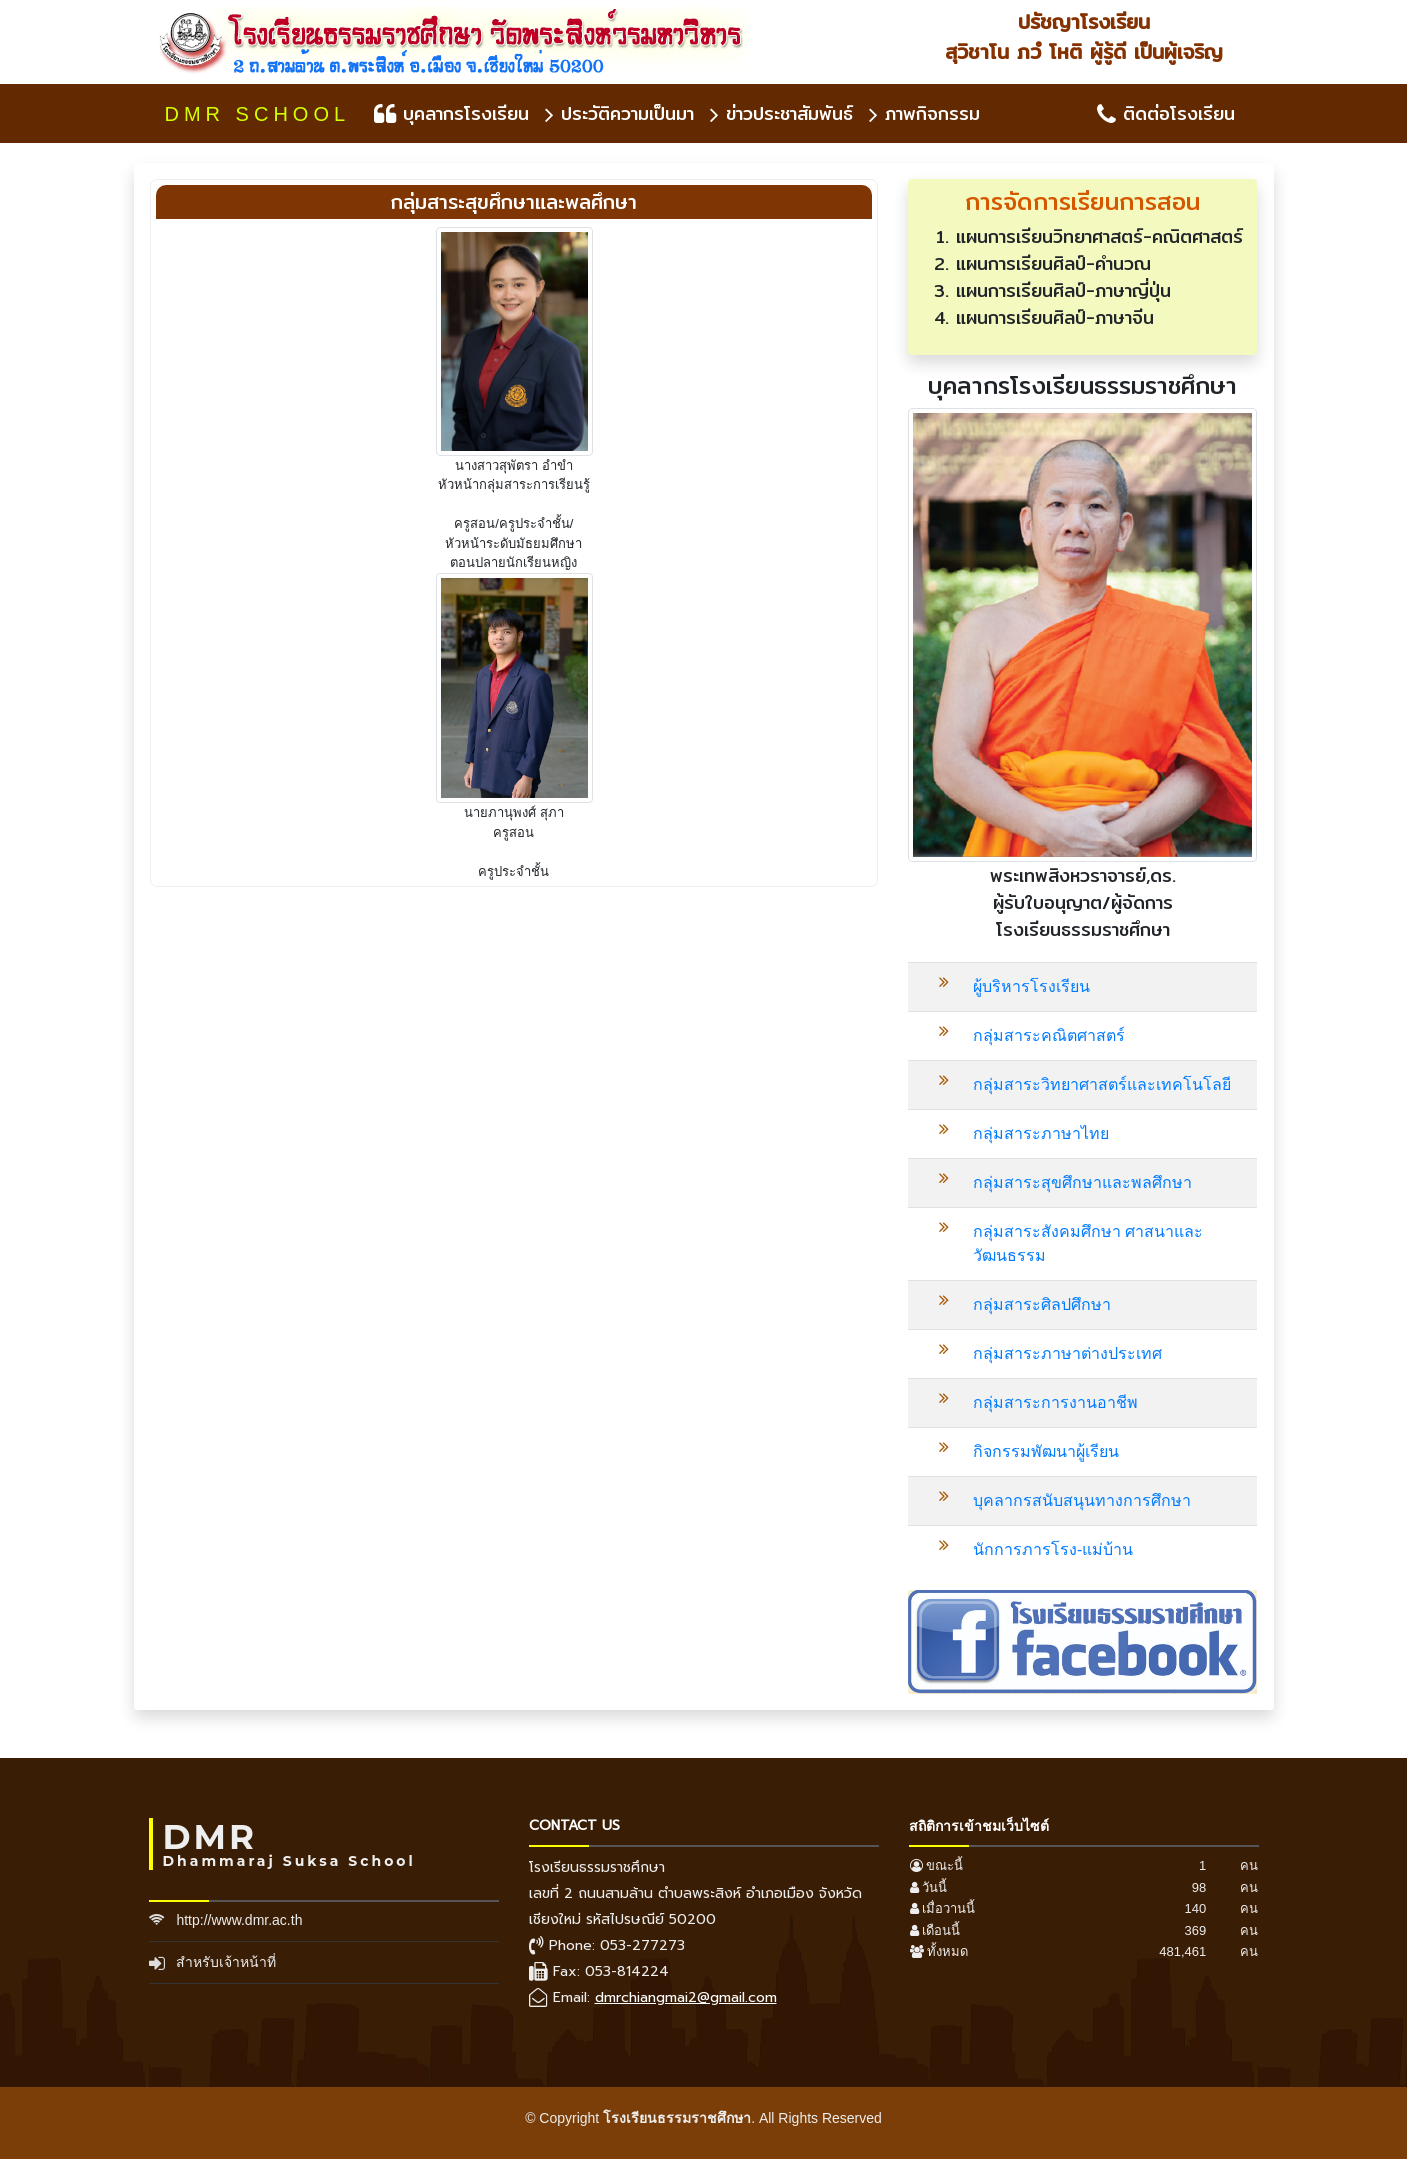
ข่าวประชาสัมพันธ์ (781, 113)
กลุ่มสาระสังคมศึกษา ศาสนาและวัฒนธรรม (1088, 1243)
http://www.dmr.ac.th (239, 1920)
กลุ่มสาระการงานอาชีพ (1055, 1402)
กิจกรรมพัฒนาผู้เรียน (1046, 1451)
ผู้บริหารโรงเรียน (1031, 986)
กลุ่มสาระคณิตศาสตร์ (1049, 1035)
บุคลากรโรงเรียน (451, 113)
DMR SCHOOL (258, 114)
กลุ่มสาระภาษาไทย (1041, 1133)
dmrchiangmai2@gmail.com (686, 1997)
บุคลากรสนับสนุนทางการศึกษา (1082, 1500)
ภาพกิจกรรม (924, 113)
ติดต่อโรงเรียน (1166, 113)
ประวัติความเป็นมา (619, 113)
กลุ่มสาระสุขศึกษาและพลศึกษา (1082, 1182)
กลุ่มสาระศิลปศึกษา (1042, 1304)
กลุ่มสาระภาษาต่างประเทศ (1067, 1353)
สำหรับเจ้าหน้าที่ (226, 1962)
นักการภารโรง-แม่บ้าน (1053, 1549)
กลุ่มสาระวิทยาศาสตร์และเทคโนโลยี (1102, 1084)
